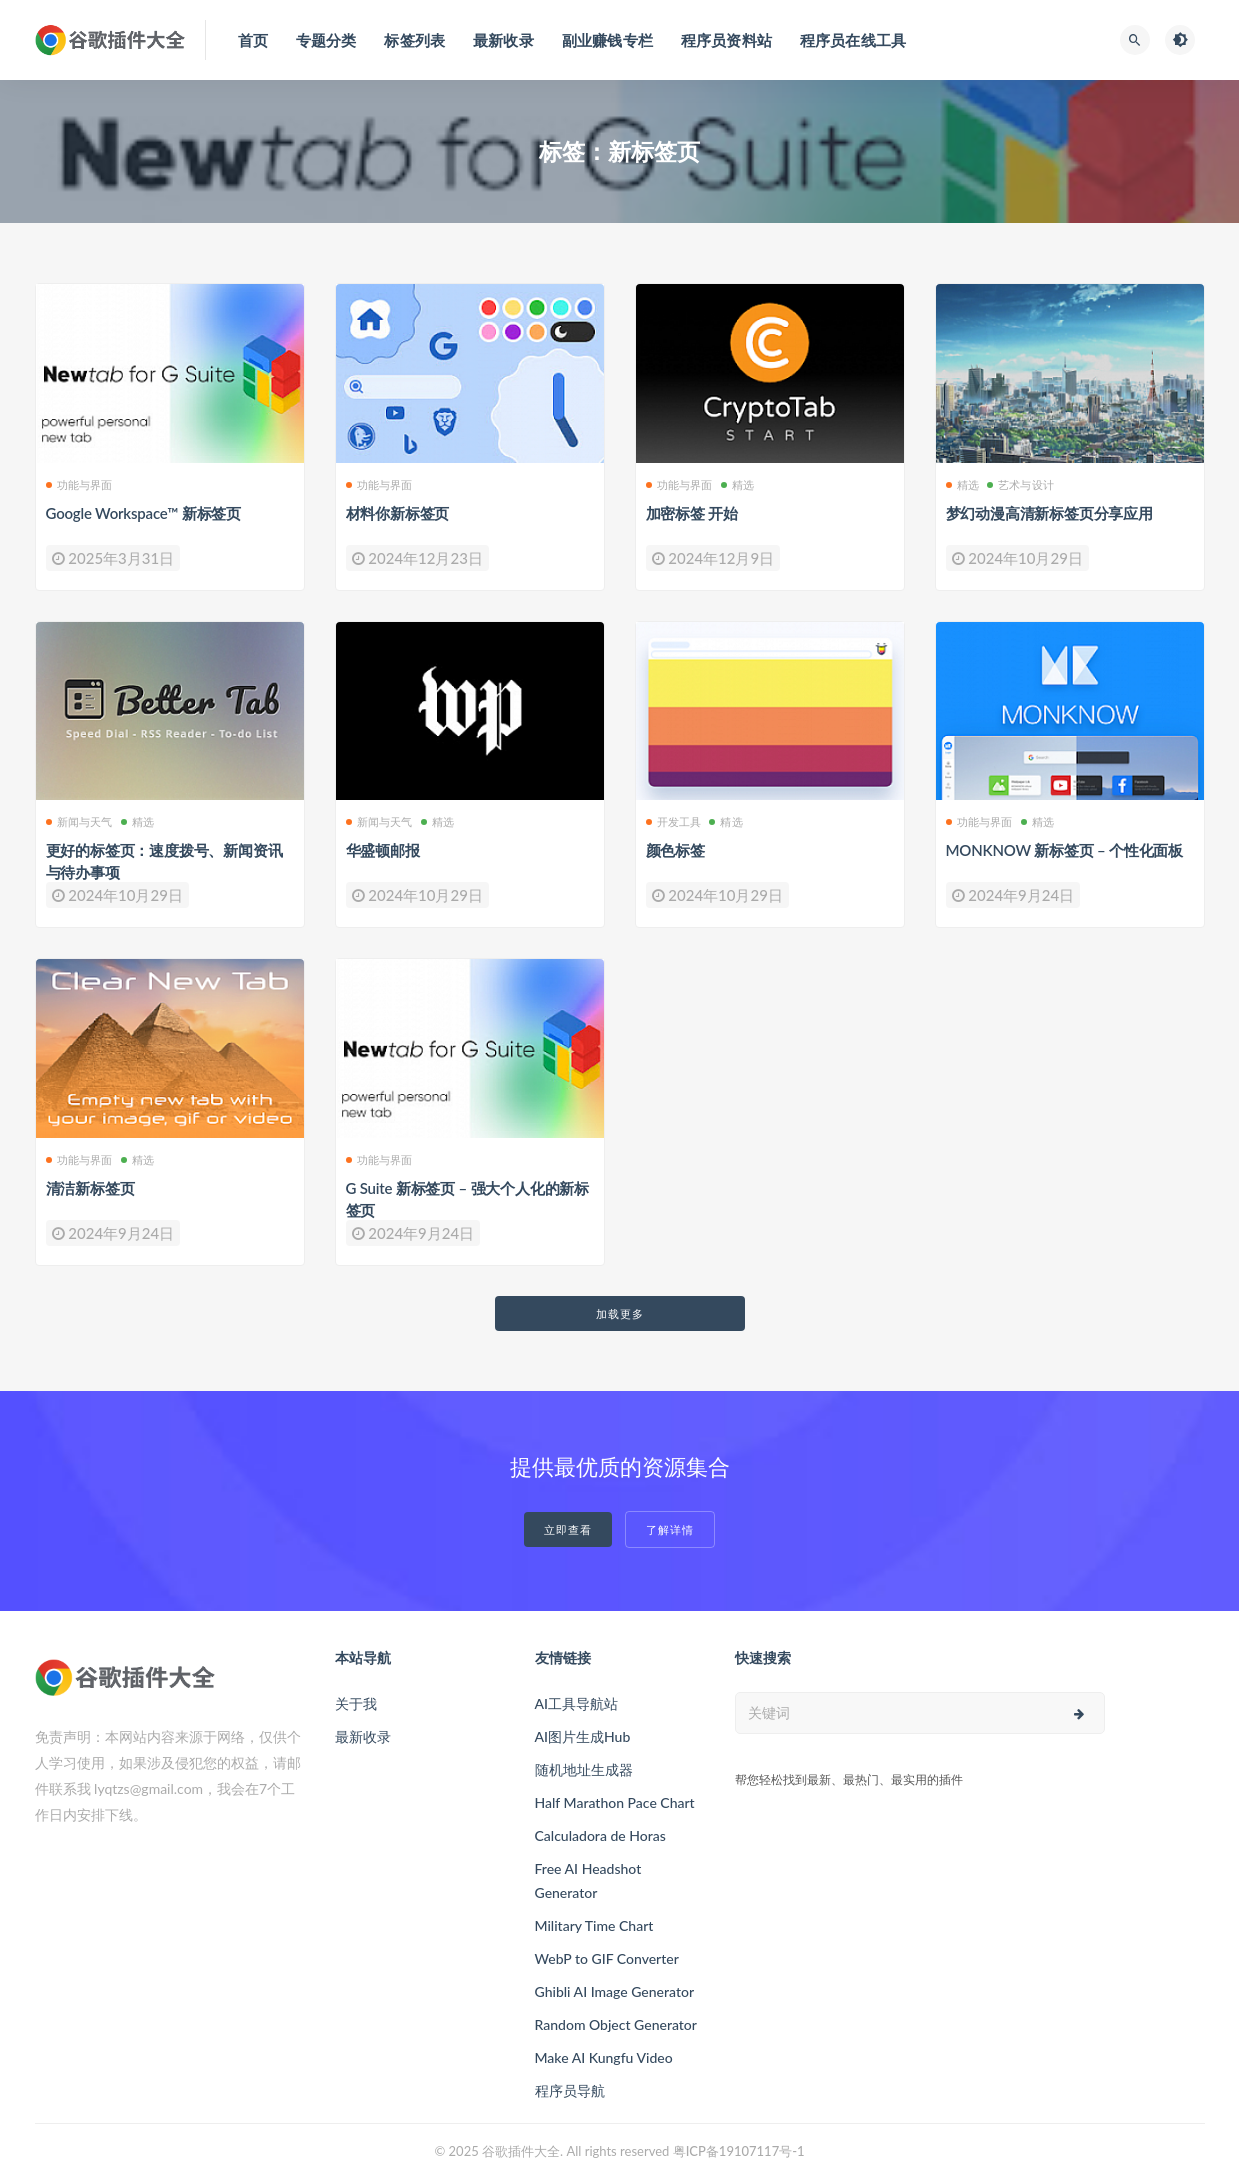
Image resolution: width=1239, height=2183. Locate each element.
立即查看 (568, 1529)
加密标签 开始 (692, 513)
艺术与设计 (1020, 484)
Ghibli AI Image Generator (615, 1991)
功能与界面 (79, 484)
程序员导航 (570, 2090)
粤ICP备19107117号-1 (739, 2151)
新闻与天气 (79, 821)
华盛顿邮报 (383, 850)
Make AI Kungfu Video (604, 2057)
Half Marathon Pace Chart (615, 1802)
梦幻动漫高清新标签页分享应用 (1049, 513)
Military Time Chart (594, 1925)
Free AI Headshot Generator (588, 1880)
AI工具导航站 (577, 1703)
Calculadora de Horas (600, 1835)
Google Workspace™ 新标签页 (144, 513)
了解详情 (670, 1529)
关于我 (356, 1703)
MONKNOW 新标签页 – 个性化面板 (1065, 850)
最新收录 (363, 1736)
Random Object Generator (616, 2024)
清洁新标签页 (90, 1188)
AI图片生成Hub (583, 1736)
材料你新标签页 (398, 513)
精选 (737, 484)
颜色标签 (675, 850)
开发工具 (674, 821)
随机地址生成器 (584, 1769)
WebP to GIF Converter (607, 1958)
